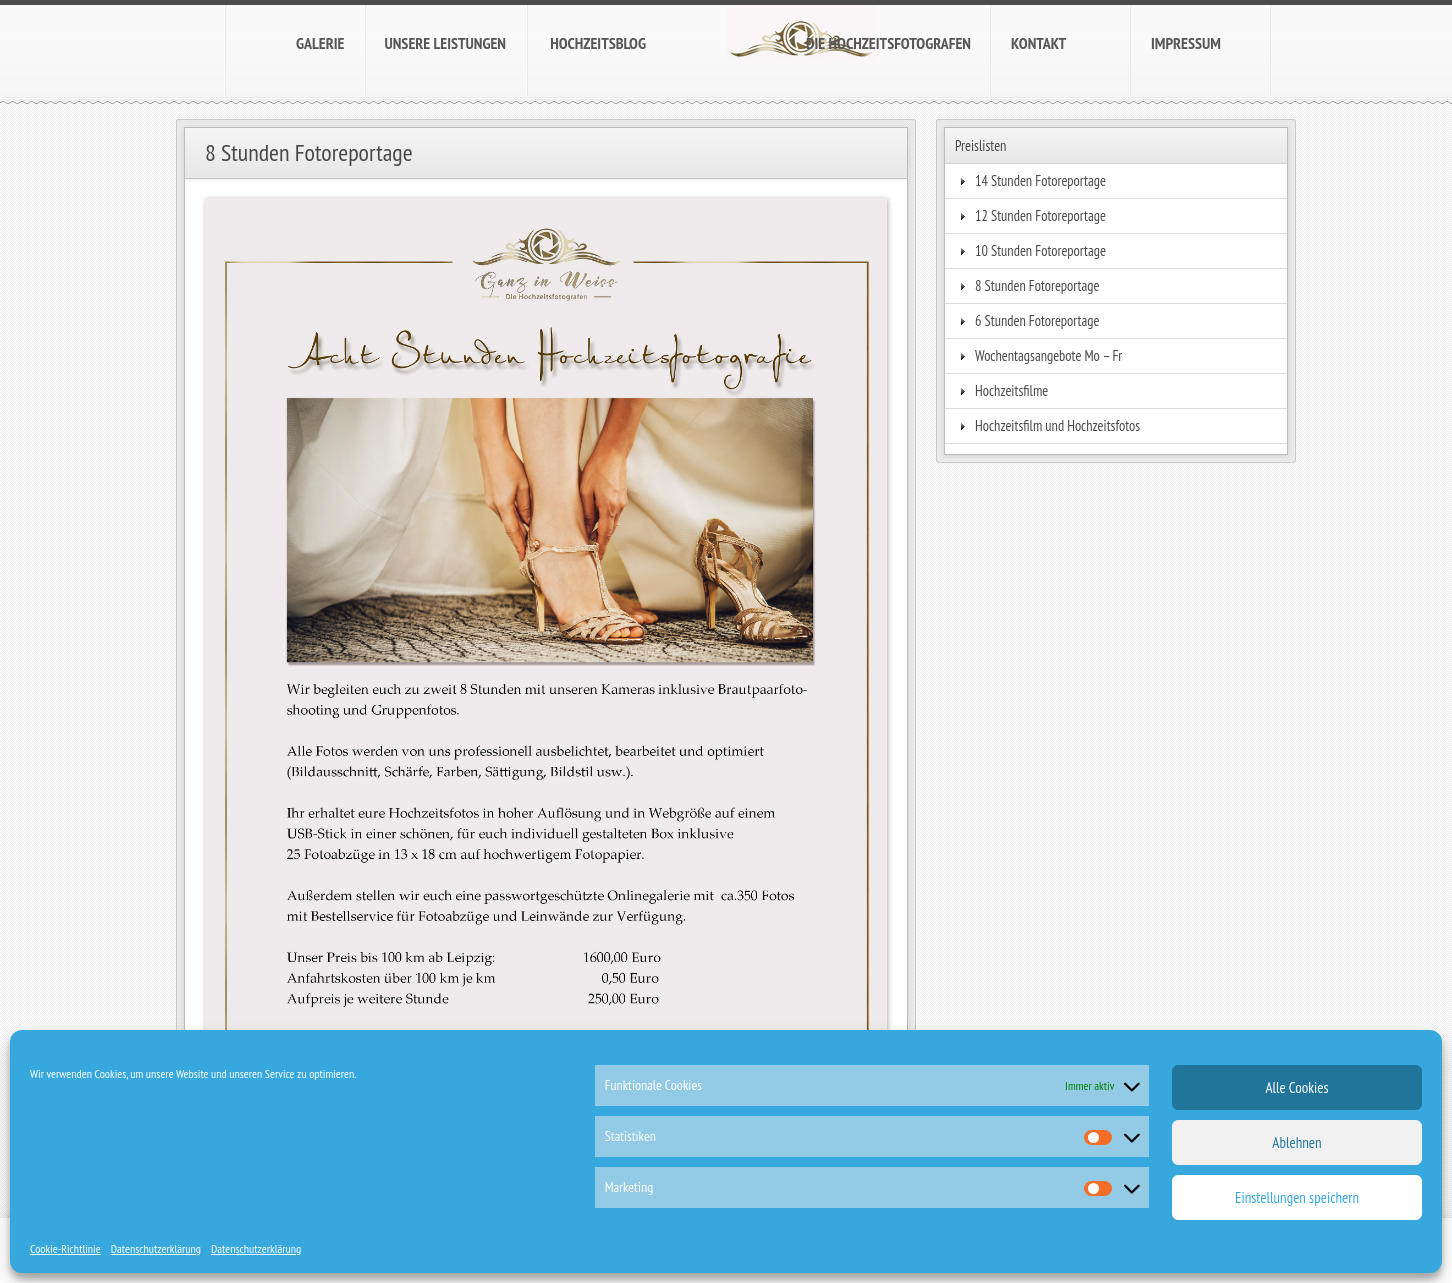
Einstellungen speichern (1297, 1197)
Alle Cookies (1296, 1087)
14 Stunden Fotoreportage (1040, 180)
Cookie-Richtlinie (65, 1248)
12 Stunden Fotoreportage (1040, 215)
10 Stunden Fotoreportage (1040, 250)
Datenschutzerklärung (156, 1248)
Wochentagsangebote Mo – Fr (1048, 355)
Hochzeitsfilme (1011, 390)
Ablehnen (1296, 1142)
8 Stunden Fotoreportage (1037, 285)
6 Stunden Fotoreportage (1037, 320)
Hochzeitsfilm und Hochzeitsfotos (1057, 425)
